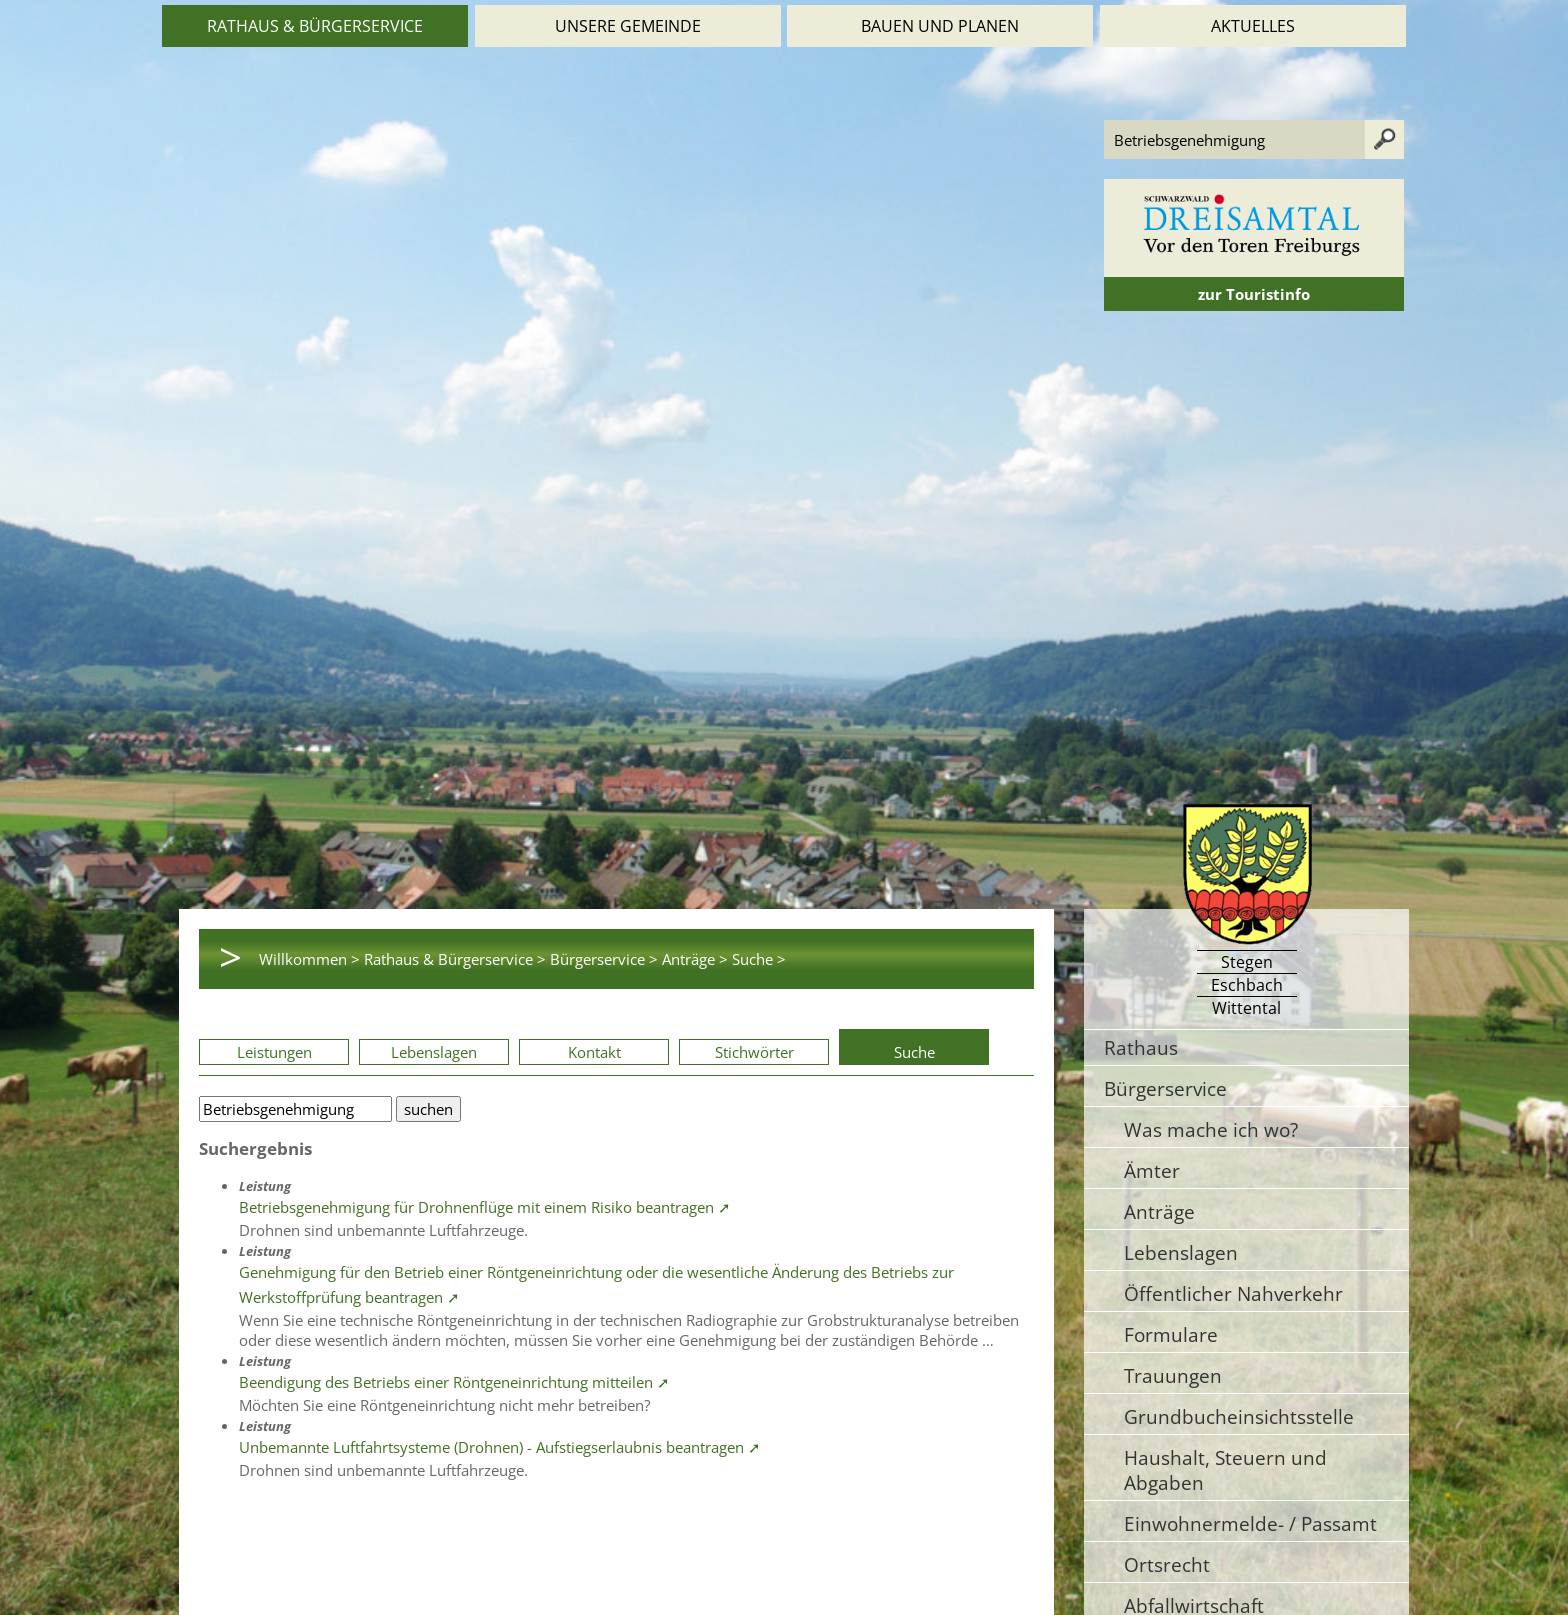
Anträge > (695, 959)
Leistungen (274, 1052)
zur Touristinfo (1254, 294)
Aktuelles (1253, 26)
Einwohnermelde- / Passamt (1250, 1523)
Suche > (759, 959)
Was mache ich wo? (1211, 1129)
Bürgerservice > (604, 959)
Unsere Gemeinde (628, 26)
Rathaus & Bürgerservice (315, 26)
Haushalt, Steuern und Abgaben (1225, 1470)
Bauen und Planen (940, 26)
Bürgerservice (1165, 1088)
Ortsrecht (1167, 1564)
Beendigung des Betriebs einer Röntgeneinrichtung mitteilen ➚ (454, 1382)
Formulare (1171, 1334)
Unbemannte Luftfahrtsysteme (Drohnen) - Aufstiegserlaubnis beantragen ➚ (500, 1447)
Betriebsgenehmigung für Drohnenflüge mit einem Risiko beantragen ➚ (485, 1207)
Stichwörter (754, 1052)
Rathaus (1141, 1047)
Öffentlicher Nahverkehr (1233, 1293)
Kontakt (594, 1052)
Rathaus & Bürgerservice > (455, 959)
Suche (914, 1052)
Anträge (1159, 1211)
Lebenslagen (434, 1052)
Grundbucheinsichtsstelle (1239, 1416)
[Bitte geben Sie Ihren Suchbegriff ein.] (295, 1109)
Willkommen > (309, 959)
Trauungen (1173, 1375)
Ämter (1152, 1170)
